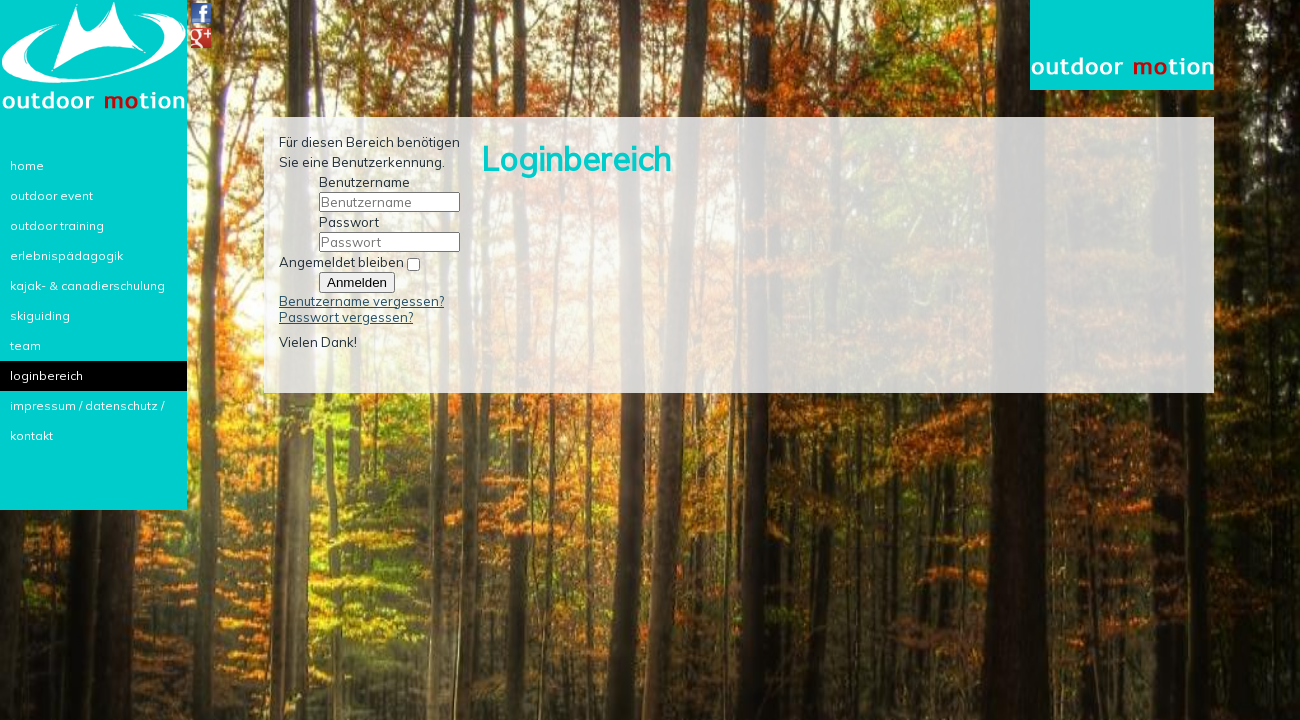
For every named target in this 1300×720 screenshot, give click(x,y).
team (25, 345)
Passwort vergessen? (346, 317)
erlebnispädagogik (66, 255)
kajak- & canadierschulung (87, 285)
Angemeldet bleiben (341, 262)
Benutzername (364, 182)
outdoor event (51, 195)
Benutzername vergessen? (361, 301)
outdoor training (57, 225)
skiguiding (40, 315)
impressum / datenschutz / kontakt (87, 409)
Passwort (349, 222)
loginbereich (46, 375)
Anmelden (357, 282)
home (27, 165)
